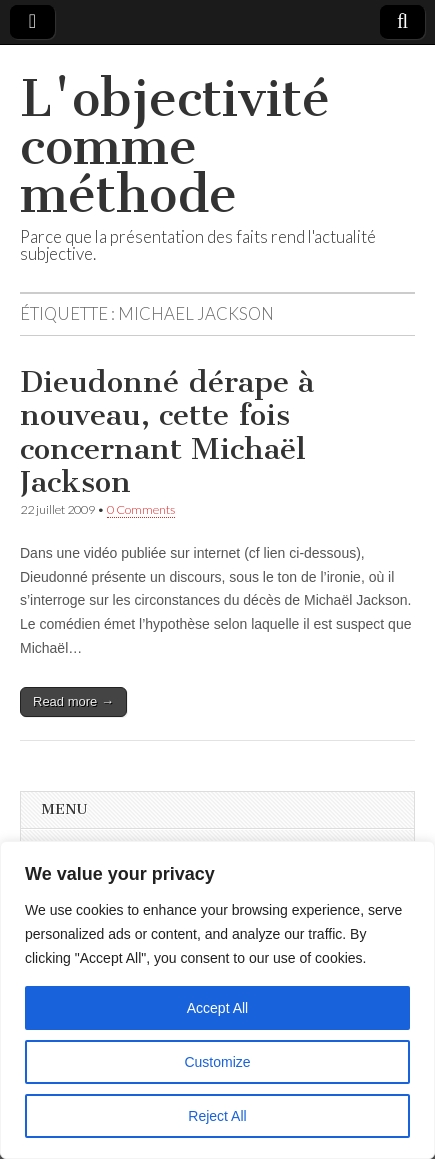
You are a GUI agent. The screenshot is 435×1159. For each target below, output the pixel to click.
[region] (217, 1000)
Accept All (217, 1008)
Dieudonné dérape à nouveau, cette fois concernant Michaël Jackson (167, 432)
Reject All (217, 1116)
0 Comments (141, 509)
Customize (217, 1062)
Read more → (73, 701)
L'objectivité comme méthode (175, 146)
